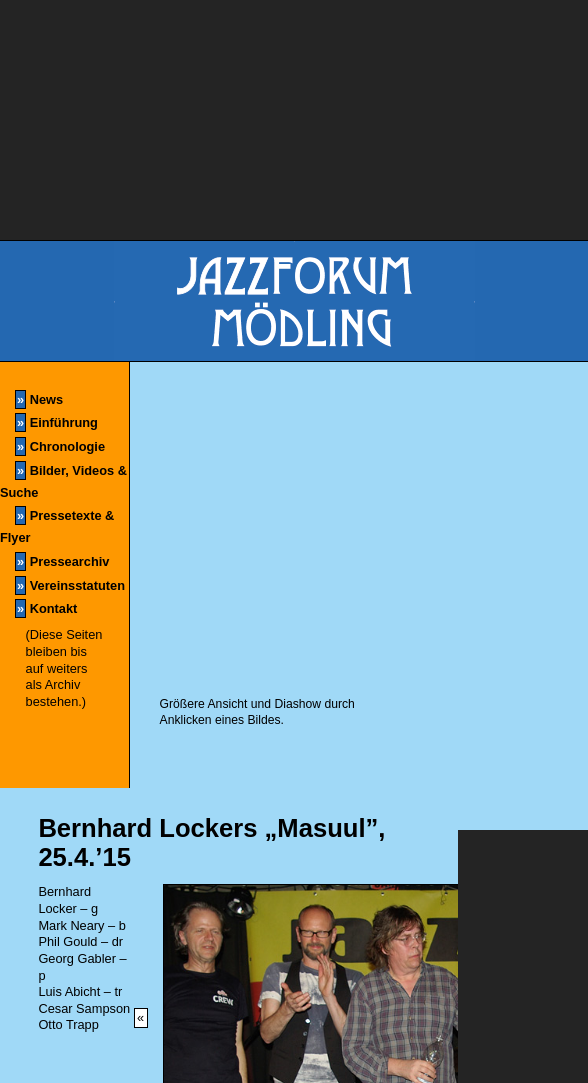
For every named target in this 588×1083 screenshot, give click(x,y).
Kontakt (46, 608)
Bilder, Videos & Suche (63, 480)
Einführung (56, 422)
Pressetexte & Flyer (57, 525)
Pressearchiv (62, 561)
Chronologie (60, 446)
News (39, 399)
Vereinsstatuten (70, 585)
